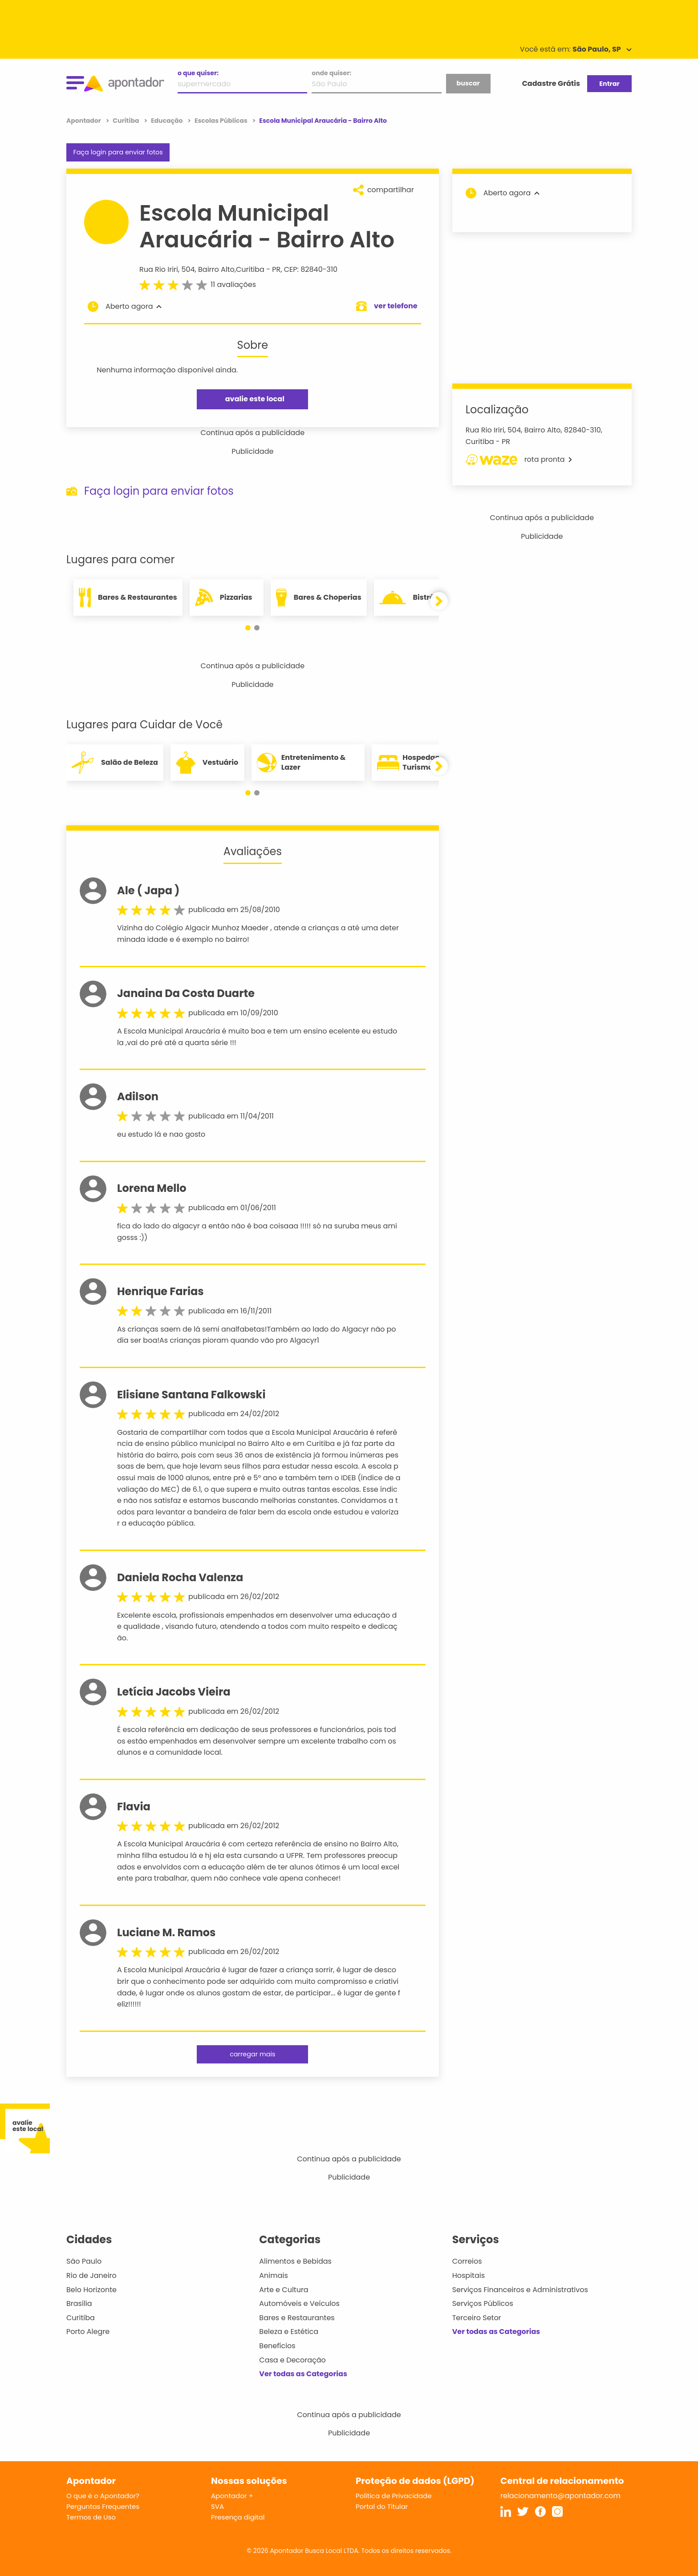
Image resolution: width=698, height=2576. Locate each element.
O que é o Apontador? (102, 2495)
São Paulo (83, 2261)
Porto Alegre (88, 2331)
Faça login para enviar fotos (117, 152)
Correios (467, 2261)
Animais (273, 2275)
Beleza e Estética (288, 2331)
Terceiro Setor (476, 2318)
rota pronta (519, 459)
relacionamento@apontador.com (560, 2496)
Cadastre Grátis (551, 83)
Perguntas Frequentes (102, 2506)
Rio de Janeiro (91, 2275)
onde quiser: (331, 73)
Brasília (79, 2303)
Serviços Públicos (482, 2303)
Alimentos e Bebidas (295, 2261)
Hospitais (468, 2275)
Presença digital (238, 2517)
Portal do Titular (382, 2506)
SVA (217, 2506)
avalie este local (254, 399)
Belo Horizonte (91, 2290)
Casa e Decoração (292, 2360)
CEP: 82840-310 (310, 269)
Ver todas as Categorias (303, 2374)
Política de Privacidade (394, 2495)
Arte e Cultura (283, 2290)
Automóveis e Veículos (299, 2303)
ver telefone (396, 306)
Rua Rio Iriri (158, 269)
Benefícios (277, 2346)
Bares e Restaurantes (296, 2318)
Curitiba (250, 269)
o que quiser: (198, 73)
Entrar (609, 83)
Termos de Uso (91, 2517)
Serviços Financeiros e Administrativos (520, 2290)
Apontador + (232, 2495)
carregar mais (252, 2054)
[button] (248, 627)
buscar (467, 83)
